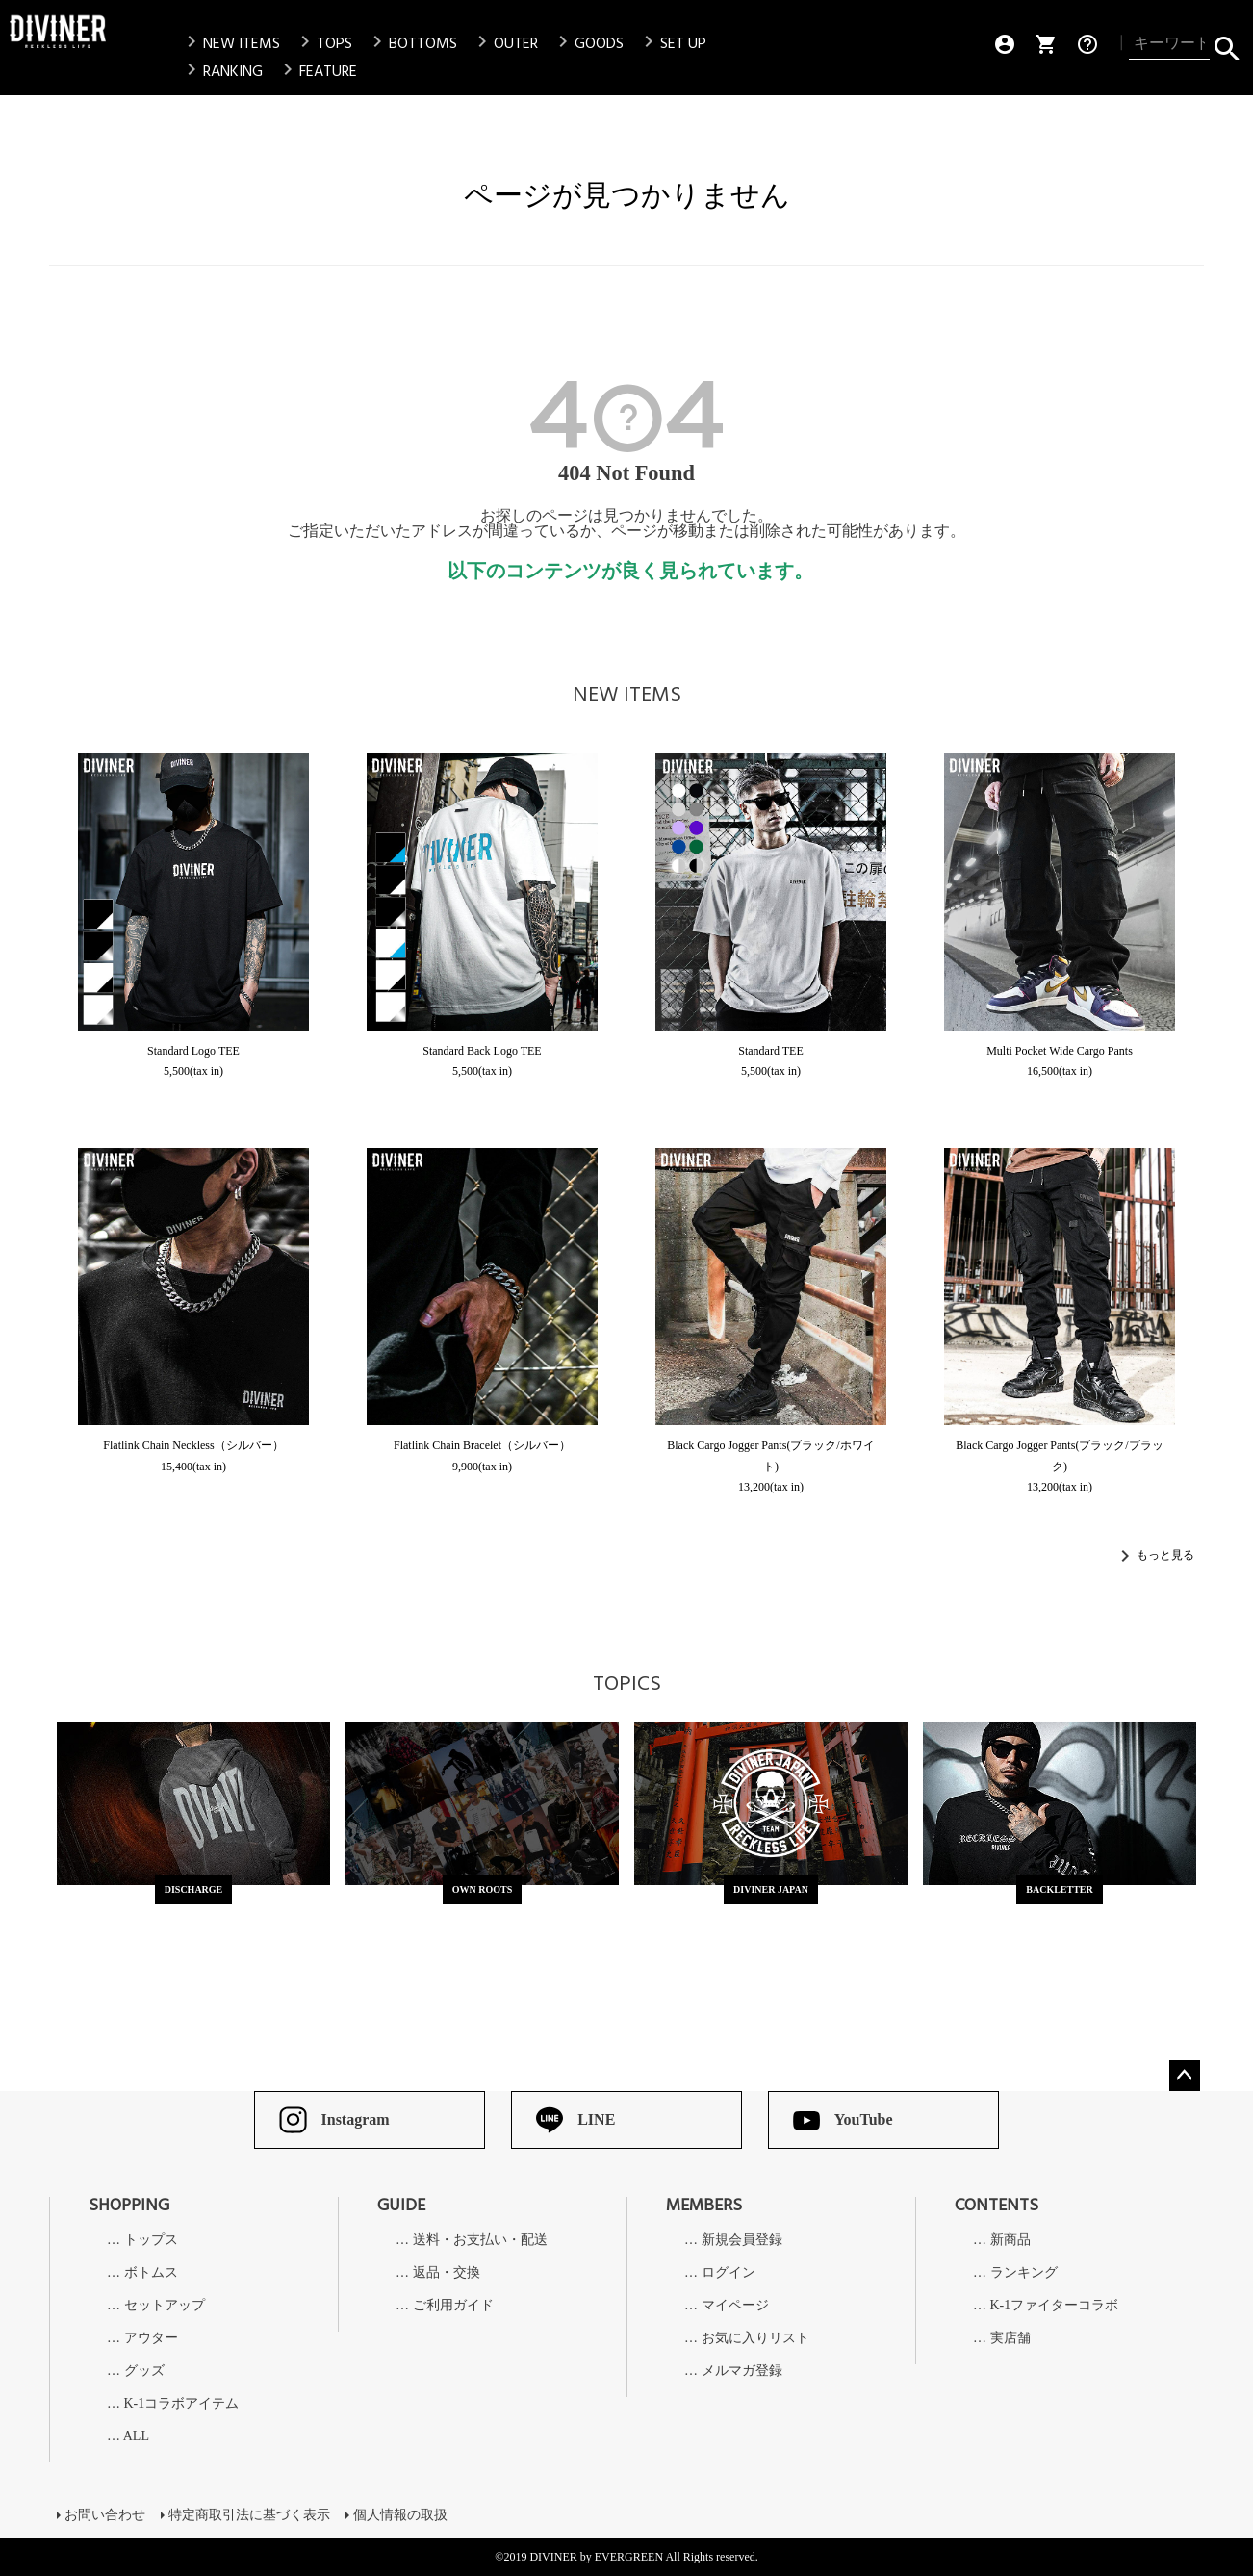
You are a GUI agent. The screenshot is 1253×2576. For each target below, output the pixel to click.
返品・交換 (446, 2273)
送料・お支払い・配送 (480, 2240)
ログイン (728, 2273)
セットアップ (164, 2305)
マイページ (735, 2305)
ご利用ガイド (453, 2305)
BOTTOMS (411, 43)
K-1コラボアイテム (182, 2403)
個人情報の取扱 (400, 2515)
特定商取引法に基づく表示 (249, 2515)
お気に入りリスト (755, 2338)
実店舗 (1010, 2338)
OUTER (504, 43)
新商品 (1010, 2240)
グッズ (144, 2371)
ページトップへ (1184, 2075)
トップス (151, 2240)
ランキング (1024, 2273)
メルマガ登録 (742, 2371)
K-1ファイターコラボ (1054, 2305)
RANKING (221, 71)
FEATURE (316, 71)
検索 (1226, 44)
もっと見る (1165, 1555)
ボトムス (151, 2273)
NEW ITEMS (230, 43)
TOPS (323, 43)
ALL (136, 2436)
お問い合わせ (104, 2515)
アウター (151, 2338)
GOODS (587, 43)
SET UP (671, 43)
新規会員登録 (742, 2240)
